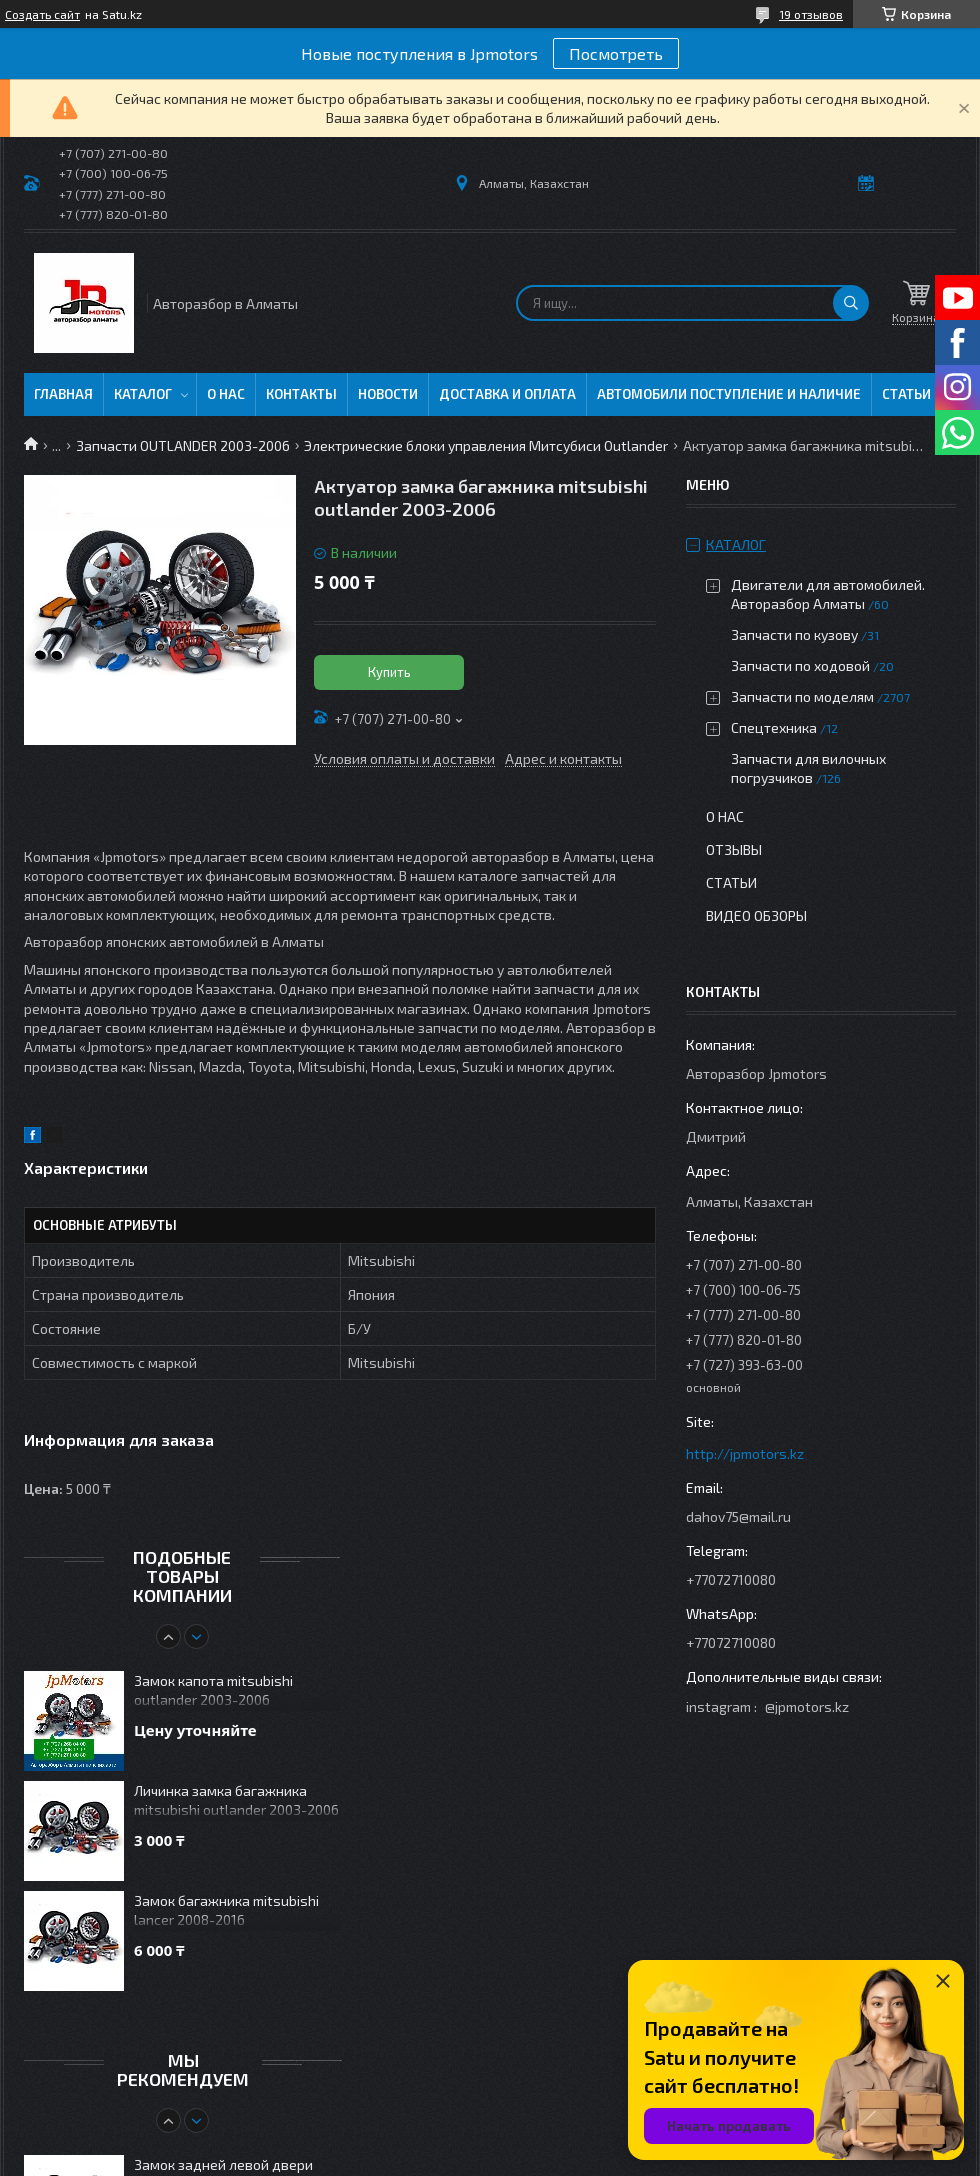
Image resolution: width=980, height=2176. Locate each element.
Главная (63, 394)
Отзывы (734, 849)
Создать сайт (42, 14)
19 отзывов (811, 14)
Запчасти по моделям (802, 696)
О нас (226, 394)
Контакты (301, 394)
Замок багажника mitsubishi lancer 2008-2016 (226, 1910)
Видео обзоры (756, 915)
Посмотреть (616, 53)
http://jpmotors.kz (745, 1453)
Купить (389, 672)
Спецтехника (774, 727)
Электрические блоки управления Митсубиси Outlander (486, 445)
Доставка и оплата (507, 394)
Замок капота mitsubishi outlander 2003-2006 (213, 1690)
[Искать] (851, 303)
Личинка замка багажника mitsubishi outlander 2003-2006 (236, 1800)
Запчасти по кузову (794, 634)
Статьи (906, 394)
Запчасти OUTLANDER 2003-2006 (183, 445)
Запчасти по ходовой (800, 665)
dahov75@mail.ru (738, 1516)
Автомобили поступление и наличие (729, 394)
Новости (388, 394)
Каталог (143, 394)
